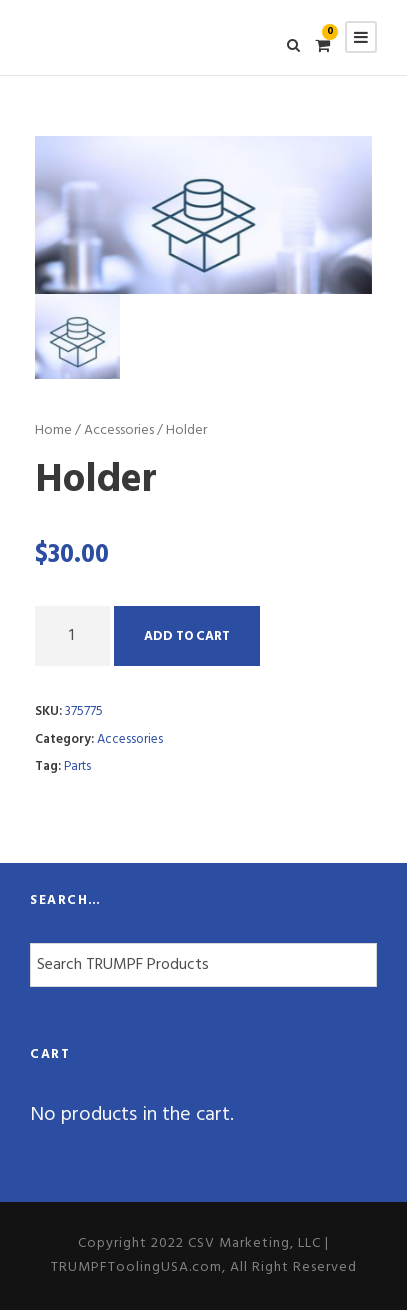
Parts (77, 766)
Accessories (119, 430)
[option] (203, 215)
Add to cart (187, 636)
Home (53, 430)
